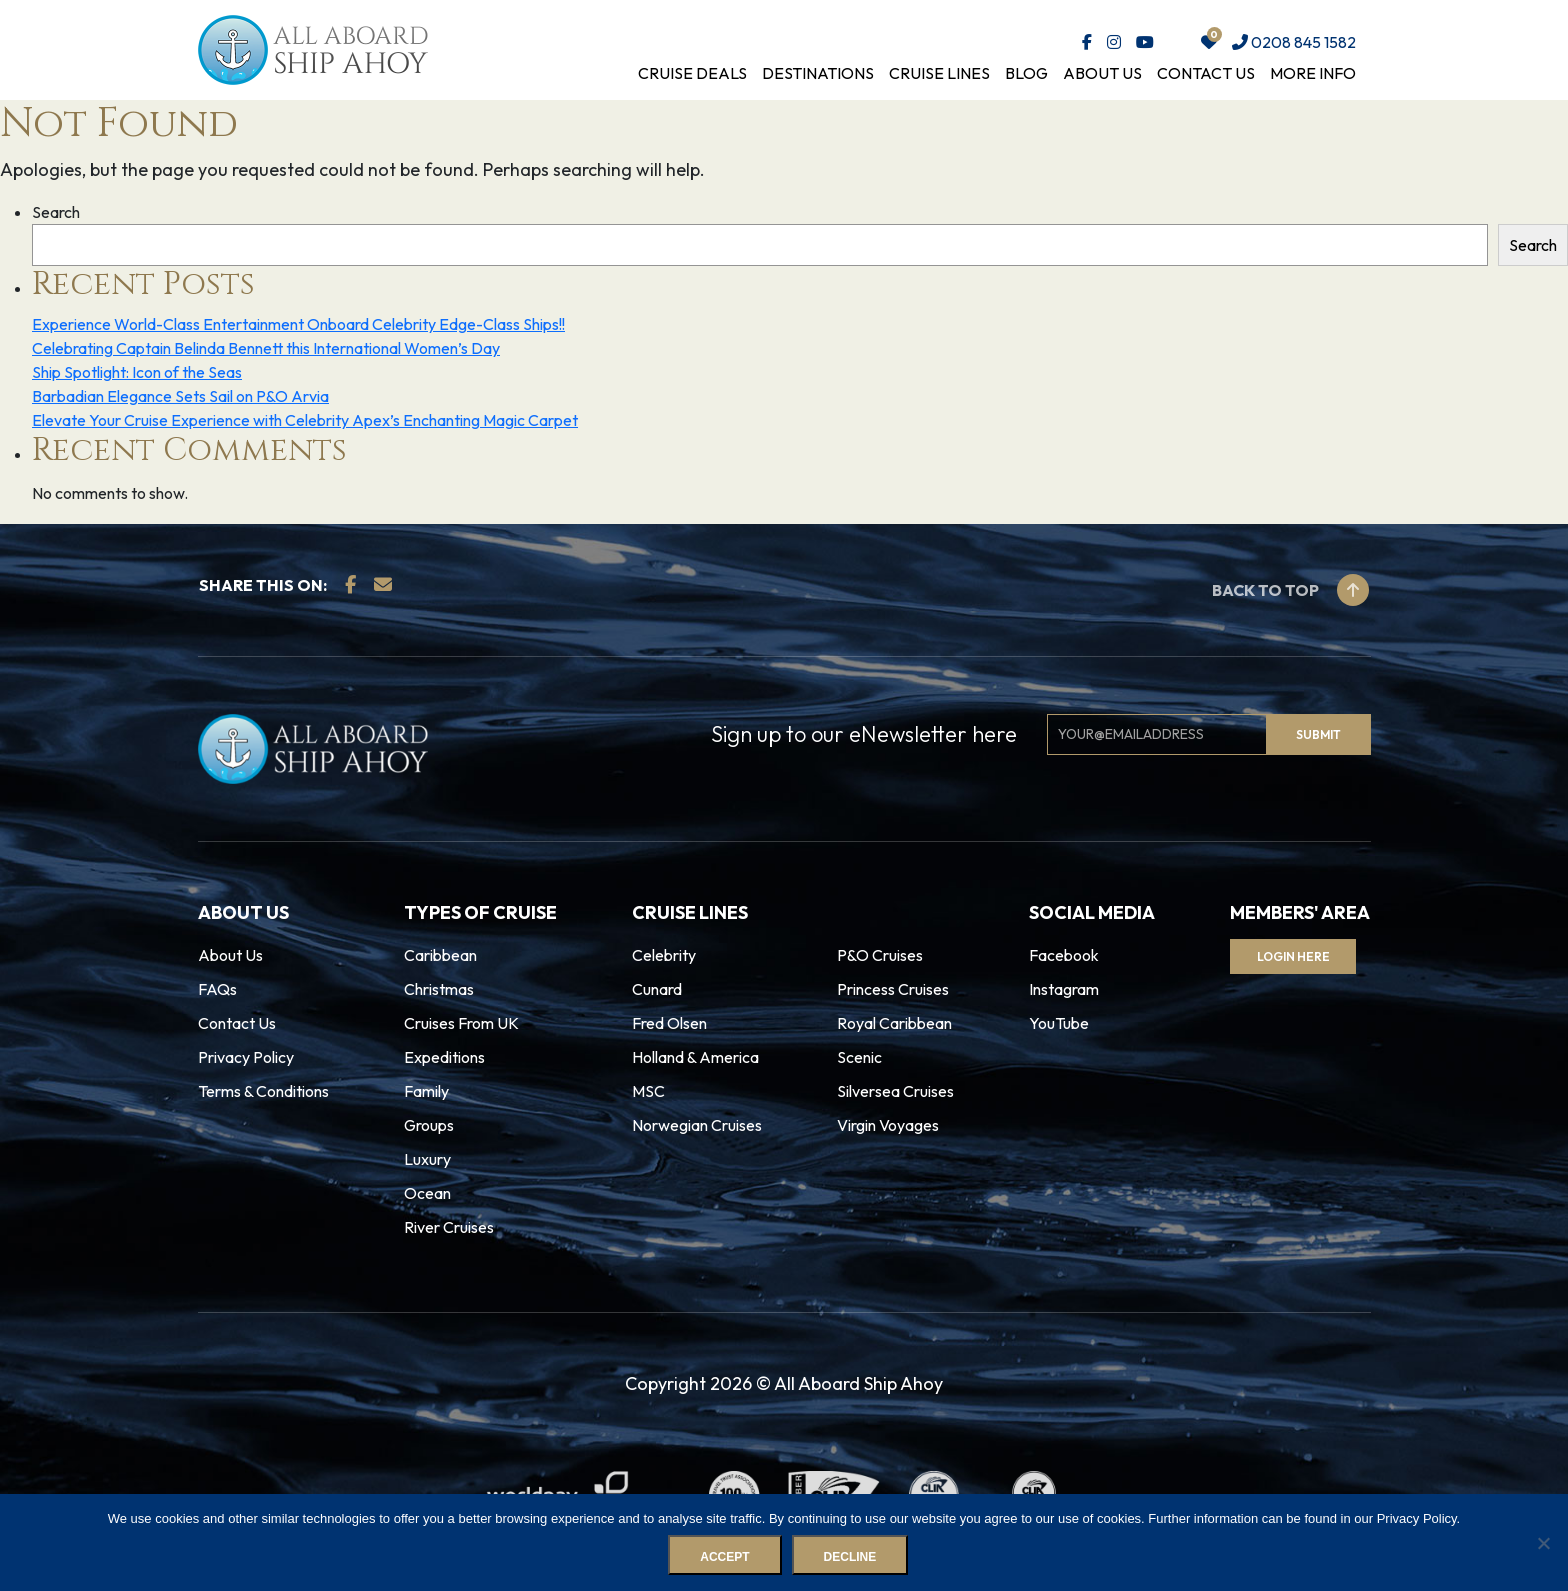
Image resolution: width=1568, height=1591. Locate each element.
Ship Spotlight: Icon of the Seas (137, 372)
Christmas (439, 989)
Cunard (657, 989)
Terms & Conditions (263, 1091)
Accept (725, 1558)
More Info (1313, 73)
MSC (648, 1091)
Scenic (859, 1057)
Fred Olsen (669, 1023)
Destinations (818, 73)
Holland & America (695, 1057)
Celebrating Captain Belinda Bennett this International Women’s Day (266, 348)
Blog (1026, 73)
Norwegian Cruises (697, 1125)
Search (56, 212)
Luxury (427, 1159)
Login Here (1296, 956)
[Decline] (1543, 1543)
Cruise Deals (692, 73)
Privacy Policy (246, 1057)
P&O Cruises (880, 955)
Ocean (427, 1193)
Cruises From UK (461, 1023)
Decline (850, 1558)
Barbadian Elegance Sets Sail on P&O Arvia (180, 396)
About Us (1102, 73)
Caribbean (440, 955)
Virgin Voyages (888, 1125)
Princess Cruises (893, 989)
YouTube (1059, 1023)
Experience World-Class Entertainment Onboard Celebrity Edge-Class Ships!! (298, 324)
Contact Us (1206, 73)
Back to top (1290, 590)
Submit (1318, 734)
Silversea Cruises (895, 1091)
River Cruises (449, 1227)
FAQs (217, 989)
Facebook (1064, 955)
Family (426, 1091)
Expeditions (444, 1057)
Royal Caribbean (894, 1023)
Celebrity (664, 955)
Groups (429, 1125)
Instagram (1064, 989)
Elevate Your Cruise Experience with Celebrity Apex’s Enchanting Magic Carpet (305, 420)
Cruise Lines (939, 73)
